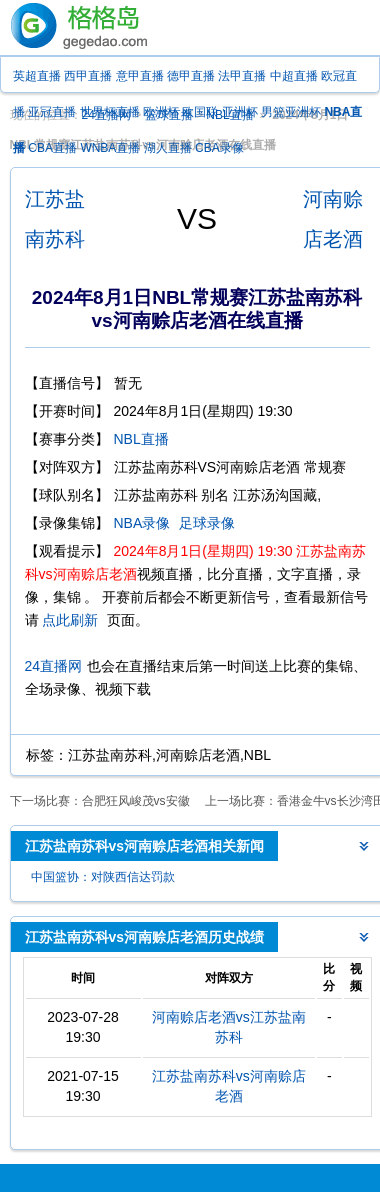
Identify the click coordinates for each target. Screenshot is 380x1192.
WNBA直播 (110, 148)
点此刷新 (70, 620)
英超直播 (37, 76)
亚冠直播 (52, 112)
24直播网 (54, 666)
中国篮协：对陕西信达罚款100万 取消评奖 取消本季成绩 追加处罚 (104, 879)
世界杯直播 (110, 112)
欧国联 (200, 112)
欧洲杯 (161, 112)
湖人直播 (168, 148)
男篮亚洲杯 (291, 112)
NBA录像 (142, 523)
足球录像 (207, 523)
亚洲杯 (240, 112)
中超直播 (294, 76)
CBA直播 (52, 148)
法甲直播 (242, 76)
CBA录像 (219, 148)
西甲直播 (88, 76)
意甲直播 (140, 76)
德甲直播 (191, 76)
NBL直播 (141, 439)
